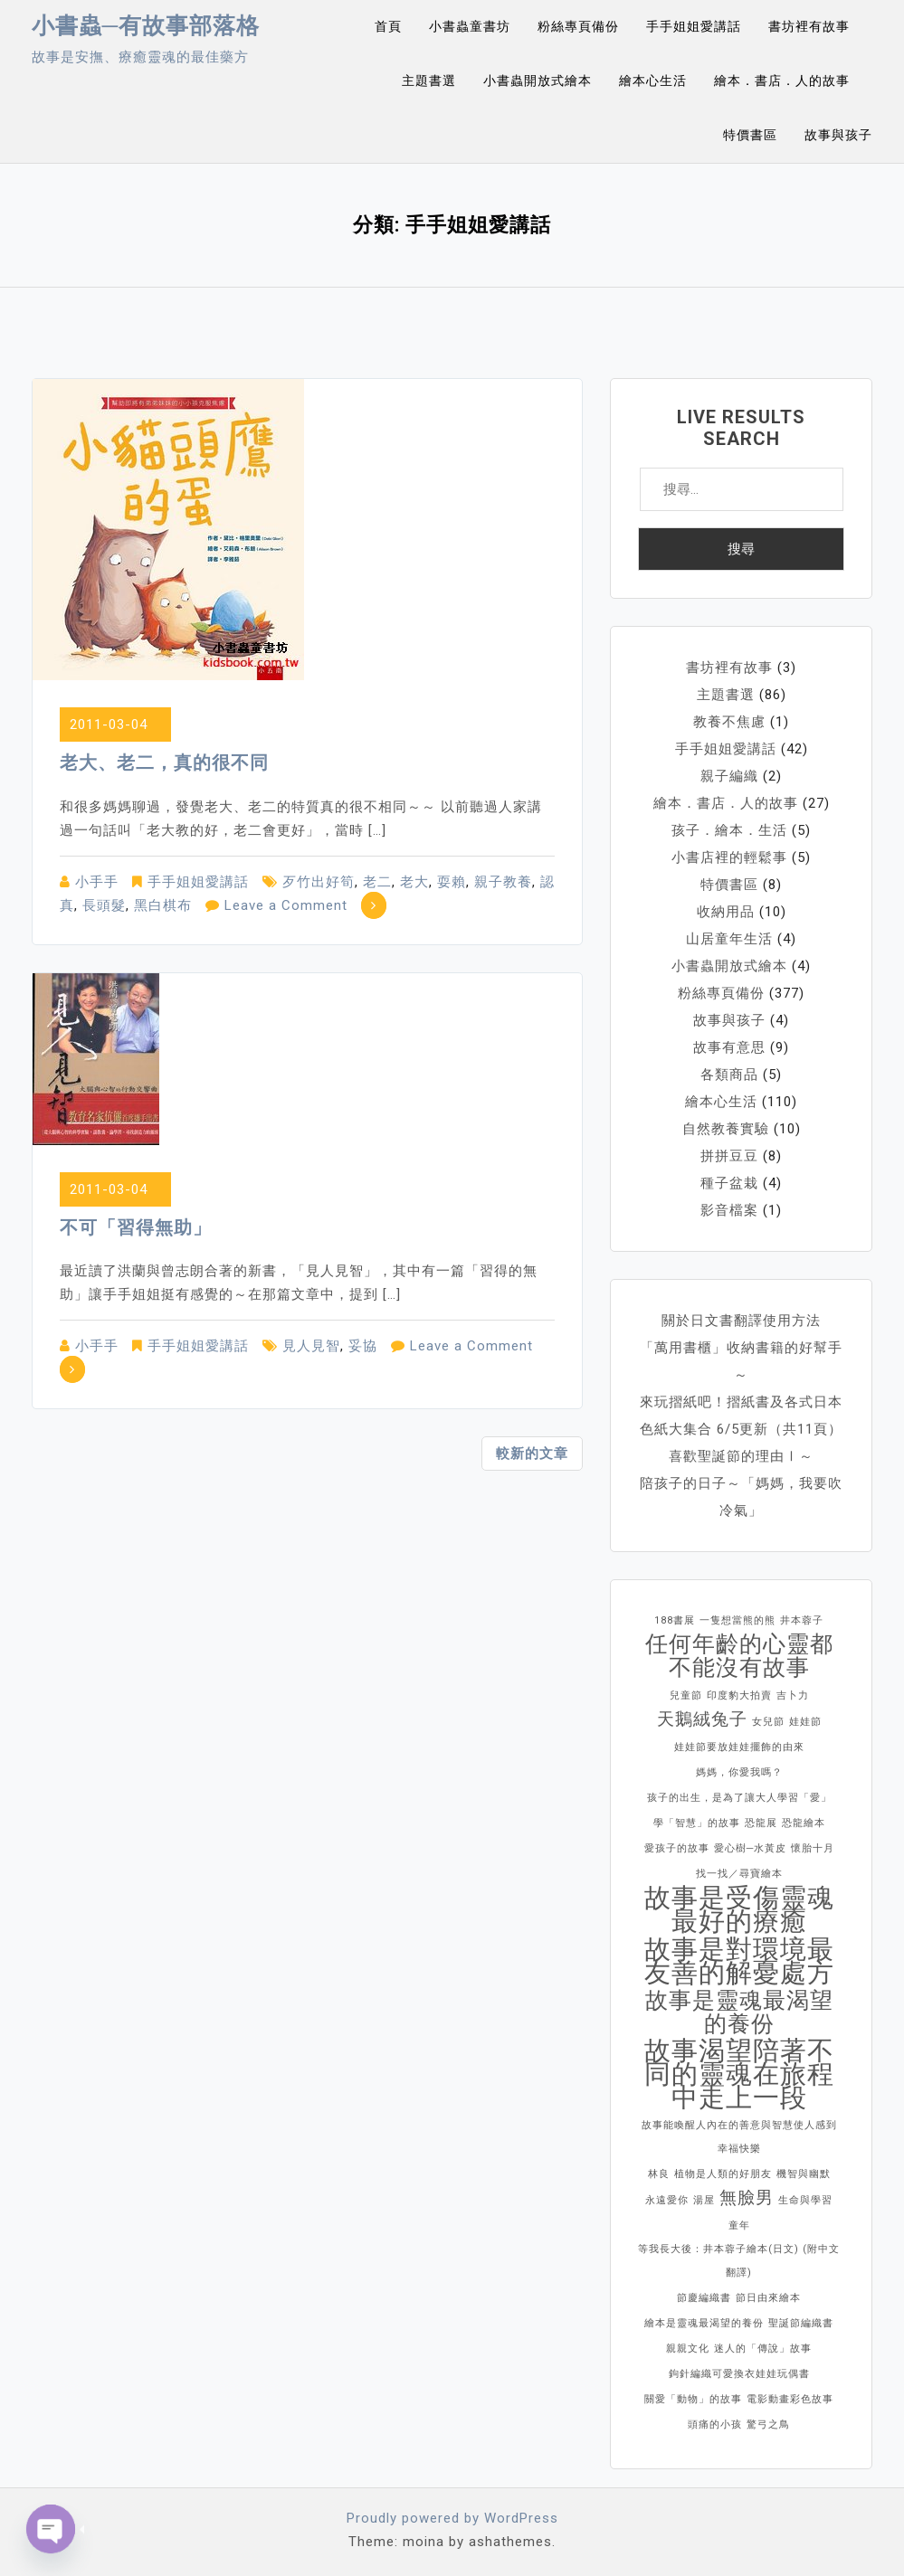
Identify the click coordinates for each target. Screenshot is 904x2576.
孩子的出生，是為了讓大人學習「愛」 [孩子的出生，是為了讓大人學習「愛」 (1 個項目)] (739, 1798)
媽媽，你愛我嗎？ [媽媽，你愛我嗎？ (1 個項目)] (739, 1772)
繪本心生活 (653, 80)
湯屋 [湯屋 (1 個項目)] (704, 2200)
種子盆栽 (729, 1183)
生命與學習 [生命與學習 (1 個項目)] (805, 2200)
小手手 (97, 882)
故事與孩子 (838, 135)
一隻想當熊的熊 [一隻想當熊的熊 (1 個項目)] (737, 1620)
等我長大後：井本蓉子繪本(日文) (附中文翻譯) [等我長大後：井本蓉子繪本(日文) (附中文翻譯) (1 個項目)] (739, 2260)
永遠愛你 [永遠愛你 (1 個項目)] (667, 2200)
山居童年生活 (729, 939)
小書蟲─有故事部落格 (146, 26)
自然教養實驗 (725, 1129)
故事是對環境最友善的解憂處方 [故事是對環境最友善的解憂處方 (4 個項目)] (739, 1960)
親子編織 (729, 776)
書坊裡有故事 (809, 26)
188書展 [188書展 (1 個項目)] (674, 1620)
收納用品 (726, 912)
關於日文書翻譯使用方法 (741, 1320)
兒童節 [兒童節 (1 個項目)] (686, 1695)
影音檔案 (729, 1210)
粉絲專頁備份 (578, 26)
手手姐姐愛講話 (693, 26)
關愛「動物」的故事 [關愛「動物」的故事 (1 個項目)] (693, 2399)
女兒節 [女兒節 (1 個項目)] (768, 1722)
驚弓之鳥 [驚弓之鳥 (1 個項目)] (768, 2424)
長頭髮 (104, 905)
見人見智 (311, 1346)
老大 (414, 882)
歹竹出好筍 (318, 882)
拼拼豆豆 (729, 1156)
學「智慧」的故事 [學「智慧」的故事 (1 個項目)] (696, 1823)
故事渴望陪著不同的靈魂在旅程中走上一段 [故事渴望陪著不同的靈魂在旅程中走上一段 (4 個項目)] (739, 2074)
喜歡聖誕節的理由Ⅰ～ (741, 1456)
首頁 (388, 26)
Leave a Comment (285, 905)
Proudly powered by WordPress (452, 2518)
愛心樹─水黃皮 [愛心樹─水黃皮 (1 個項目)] (750, 1848)
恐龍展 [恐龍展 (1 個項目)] (761, 1823)
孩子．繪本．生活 (729, 830)
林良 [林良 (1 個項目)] (659, 2174)
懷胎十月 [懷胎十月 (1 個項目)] (812, 1848)
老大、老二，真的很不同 (164, 762)
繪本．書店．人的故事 (782, 80)
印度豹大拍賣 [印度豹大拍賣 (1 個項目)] (739, 1695)
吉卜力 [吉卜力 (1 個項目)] (792, 1695)
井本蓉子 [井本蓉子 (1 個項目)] (801, 1620)
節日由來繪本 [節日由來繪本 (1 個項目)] (768, 2298)
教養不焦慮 (729, 722)
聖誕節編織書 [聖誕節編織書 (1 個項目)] (800, 2323)
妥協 (362, 1346)
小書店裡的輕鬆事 (729, 857)
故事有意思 (729, 1047)
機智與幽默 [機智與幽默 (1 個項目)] (803, 2174)
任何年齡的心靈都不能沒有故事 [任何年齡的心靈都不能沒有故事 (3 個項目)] (739, 1656)
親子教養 (503, 882)
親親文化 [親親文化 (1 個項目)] (687, 2348)
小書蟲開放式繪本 (537, 80)
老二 (377, 882)
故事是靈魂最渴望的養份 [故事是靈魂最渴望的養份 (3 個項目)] (739, 2012)
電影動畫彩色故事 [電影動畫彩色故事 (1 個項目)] (790, 2399)
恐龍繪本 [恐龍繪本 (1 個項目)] (803, 1823)
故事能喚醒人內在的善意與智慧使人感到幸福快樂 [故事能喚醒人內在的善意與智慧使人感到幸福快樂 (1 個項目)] (739, 2137)
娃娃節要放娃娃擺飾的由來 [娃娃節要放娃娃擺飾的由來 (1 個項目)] (739, 1747)
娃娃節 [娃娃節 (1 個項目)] (805, 1722)
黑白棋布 (163, 905)
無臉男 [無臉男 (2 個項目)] (746, 2197)
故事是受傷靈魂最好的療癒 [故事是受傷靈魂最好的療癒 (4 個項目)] (739, 1909)
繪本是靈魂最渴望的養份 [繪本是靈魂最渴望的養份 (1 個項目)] (704, 2323)
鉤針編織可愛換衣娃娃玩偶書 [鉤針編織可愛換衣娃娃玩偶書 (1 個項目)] (739, 2374)
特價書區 (750, 135)
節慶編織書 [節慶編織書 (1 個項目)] (704, 2298)
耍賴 (451, 882)
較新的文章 (532, 1453)
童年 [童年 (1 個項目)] (739, 2225)
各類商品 (729, 1074)
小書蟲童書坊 (469, 26)
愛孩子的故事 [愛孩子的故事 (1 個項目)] (676, 1848)
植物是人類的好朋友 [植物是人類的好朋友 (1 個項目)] (723, 2174)
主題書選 (429, 80)
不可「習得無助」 (136, 1227)
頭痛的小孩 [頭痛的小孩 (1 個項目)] (715, 2424)
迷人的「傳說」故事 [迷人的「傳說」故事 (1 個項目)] (763, 2348)
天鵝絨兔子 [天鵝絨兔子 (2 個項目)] (702, 1719)
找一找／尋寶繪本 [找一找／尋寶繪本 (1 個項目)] (739, 1874)
